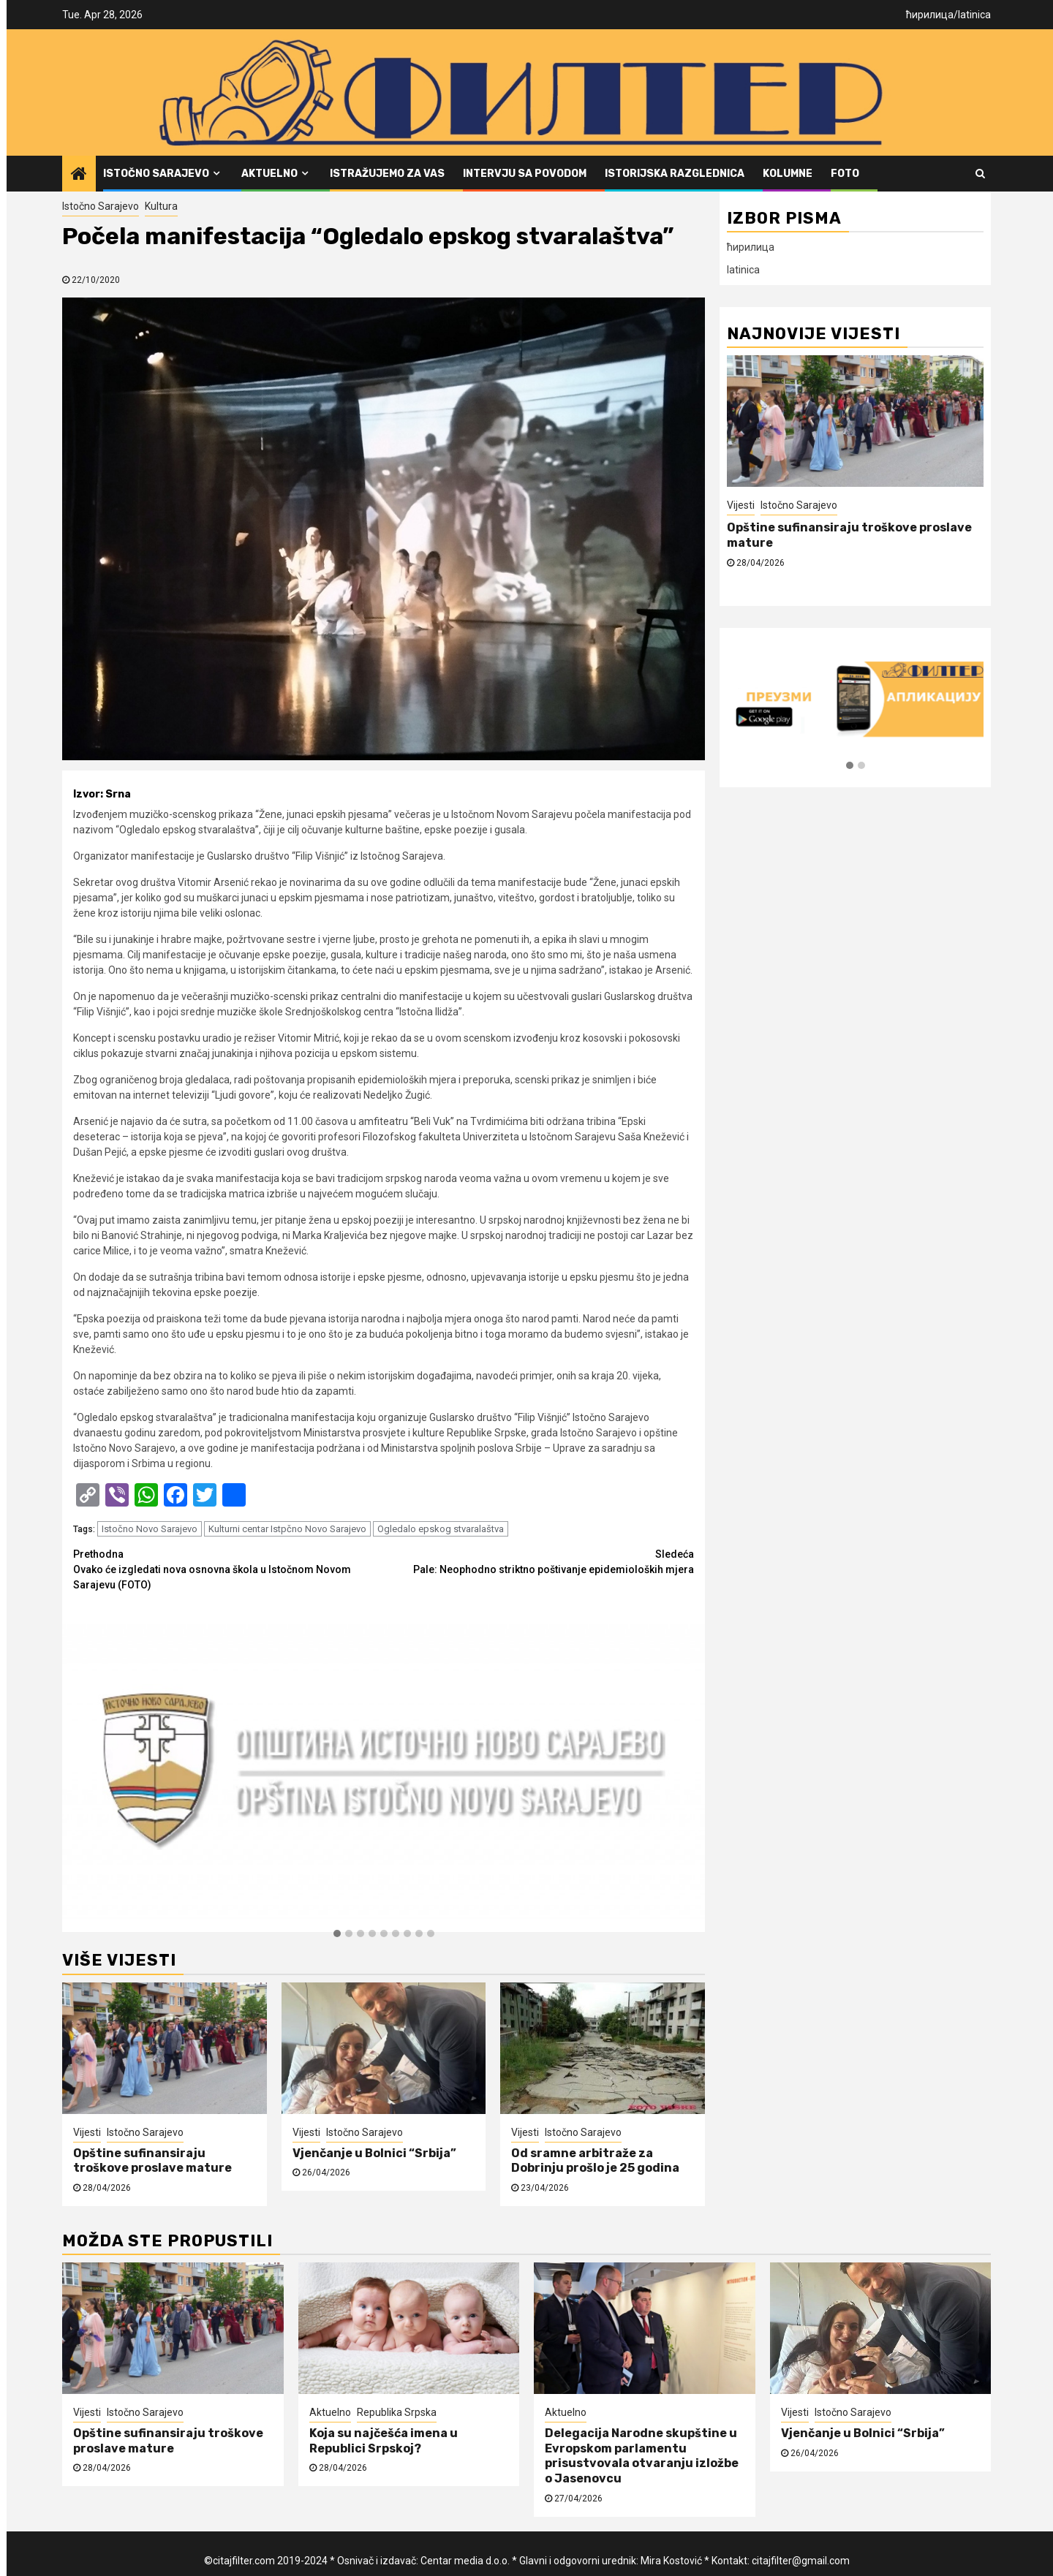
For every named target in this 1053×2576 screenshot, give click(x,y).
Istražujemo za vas (387, 173)
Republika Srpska (397, 2412)
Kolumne (787, 173)
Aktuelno (269, 173)
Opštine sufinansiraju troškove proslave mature (152, 2160)
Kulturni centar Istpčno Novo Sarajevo (287, 1528)
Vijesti (87, 2132)
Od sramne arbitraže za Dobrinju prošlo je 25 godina (595, 2160)
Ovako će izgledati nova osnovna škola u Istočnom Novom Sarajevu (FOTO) (228, 1569)
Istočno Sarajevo (156, 173)
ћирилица (930, 14)
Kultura (161, 206)
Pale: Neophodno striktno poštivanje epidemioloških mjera (539, 1561)
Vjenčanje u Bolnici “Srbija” (374, 2153)
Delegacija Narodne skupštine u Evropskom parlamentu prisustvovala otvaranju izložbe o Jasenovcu (642, 2455)
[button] (337, 1934)
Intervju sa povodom (524, 173)
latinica (974, 14)
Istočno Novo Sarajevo (149, 1528)
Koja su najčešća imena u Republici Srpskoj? (383, 2440)
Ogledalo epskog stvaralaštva (440, 1528)
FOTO (845, 173)
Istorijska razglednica (674, 173)
